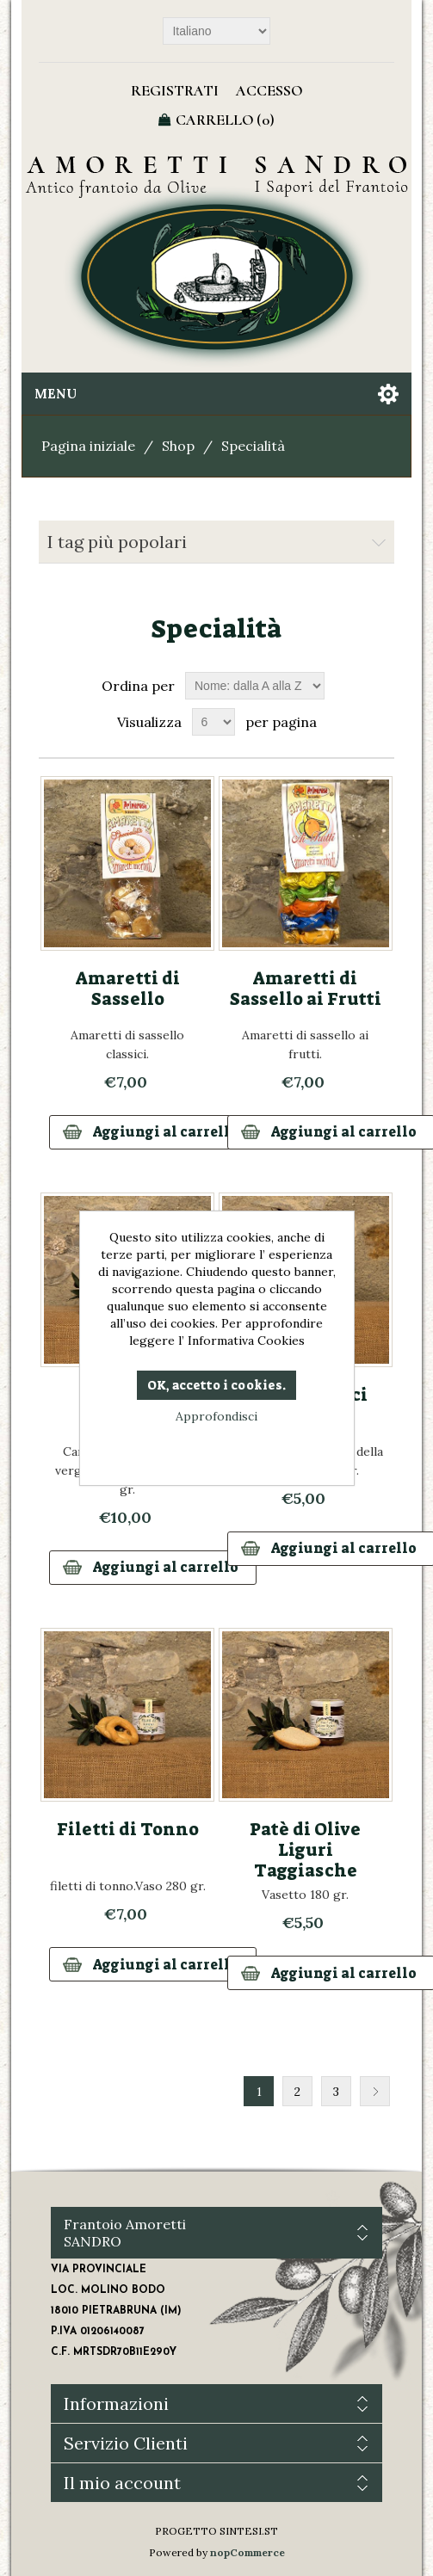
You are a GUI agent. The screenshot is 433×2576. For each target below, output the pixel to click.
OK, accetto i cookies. (216, 1385)
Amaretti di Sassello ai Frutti (305, 988)
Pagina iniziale (88, 445)
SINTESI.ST (249, 2530)
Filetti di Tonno (128, 1829)
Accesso (269, 90)
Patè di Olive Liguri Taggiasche (305, 1850)
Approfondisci (216, 1416)
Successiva (375, 2091)
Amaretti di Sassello (128, 988)
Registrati (175, 90)
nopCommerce (247, 2552)
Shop (178, 445)
